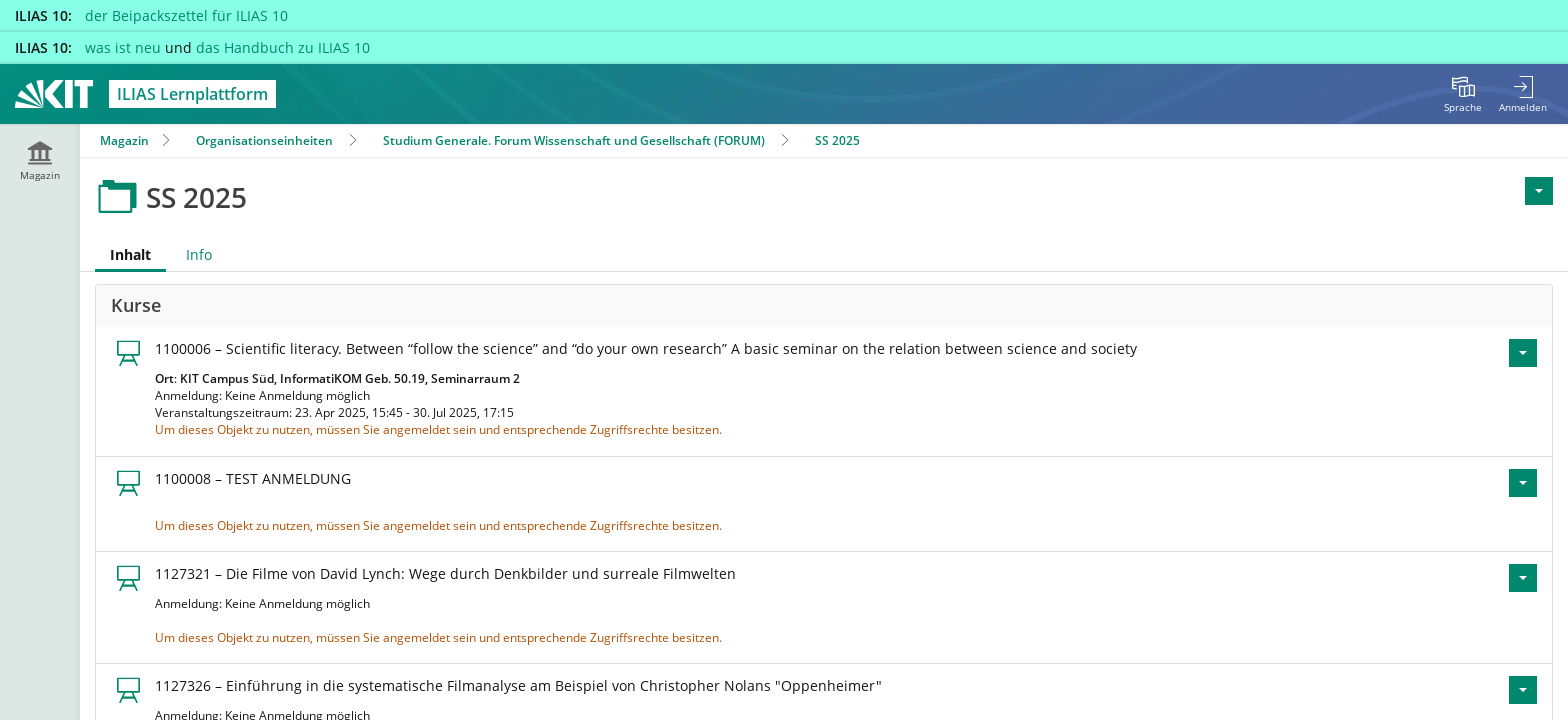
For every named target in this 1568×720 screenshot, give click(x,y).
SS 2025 (837, 140)
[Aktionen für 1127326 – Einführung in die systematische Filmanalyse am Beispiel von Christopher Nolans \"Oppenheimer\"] (1523, 690)
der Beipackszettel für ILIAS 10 (186, 15)
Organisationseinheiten (264, 140)
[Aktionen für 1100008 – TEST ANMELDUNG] (1523, 483)
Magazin (124, 140)
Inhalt (123, 254)
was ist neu (123, 47)
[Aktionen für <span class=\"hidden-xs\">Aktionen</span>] (1539, 191)
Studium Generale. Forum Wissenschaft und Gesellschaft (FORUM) (574, 140)
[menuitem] (1463, 94)
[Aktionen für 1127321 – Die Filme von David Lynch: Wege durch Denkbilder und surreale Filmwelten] (1523, 578)
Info (199, 254)
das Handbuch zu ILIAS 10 (283, 47)
